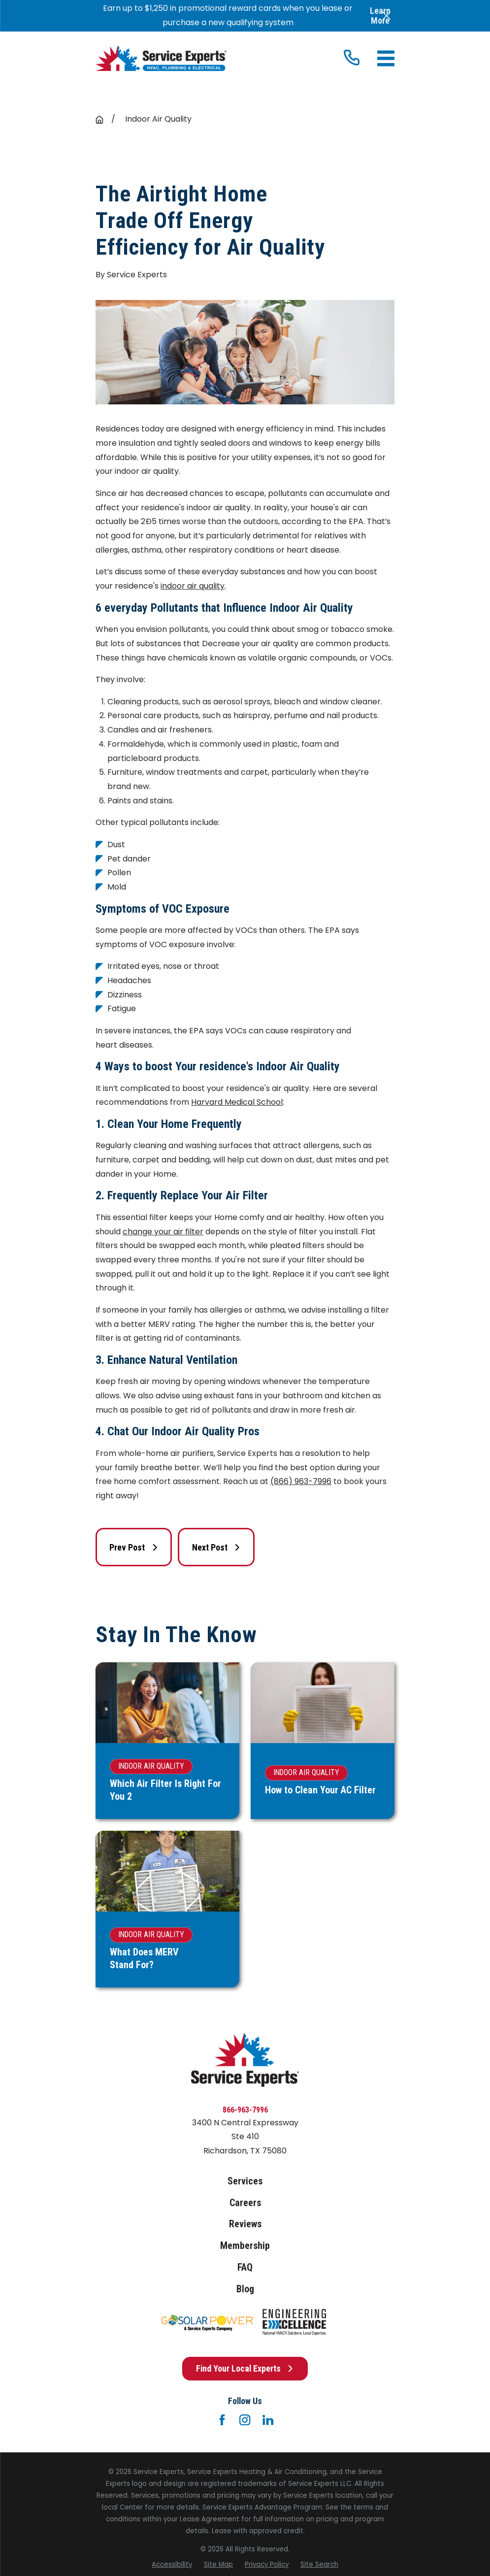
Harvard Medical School (237, 1102)
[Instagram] (244, 2419)
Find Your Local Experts (245, 2368)
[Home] (161, 58)
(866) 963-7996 (300, 1481)
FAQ (245, 2267)
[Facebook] (222, 2419)
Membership (245, 2245)
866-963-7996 (245, 2109)
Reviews (245, 2224)
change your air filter (163, 1231)
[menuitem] (172, 2565)
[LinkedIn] (267, 2419)
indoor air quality (193, 586)
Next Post (216, 1547)
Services (245, 2181)
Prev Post (133, 1547)
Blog (245, 2289)
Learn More (380, 15)
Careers (245, 2203)
